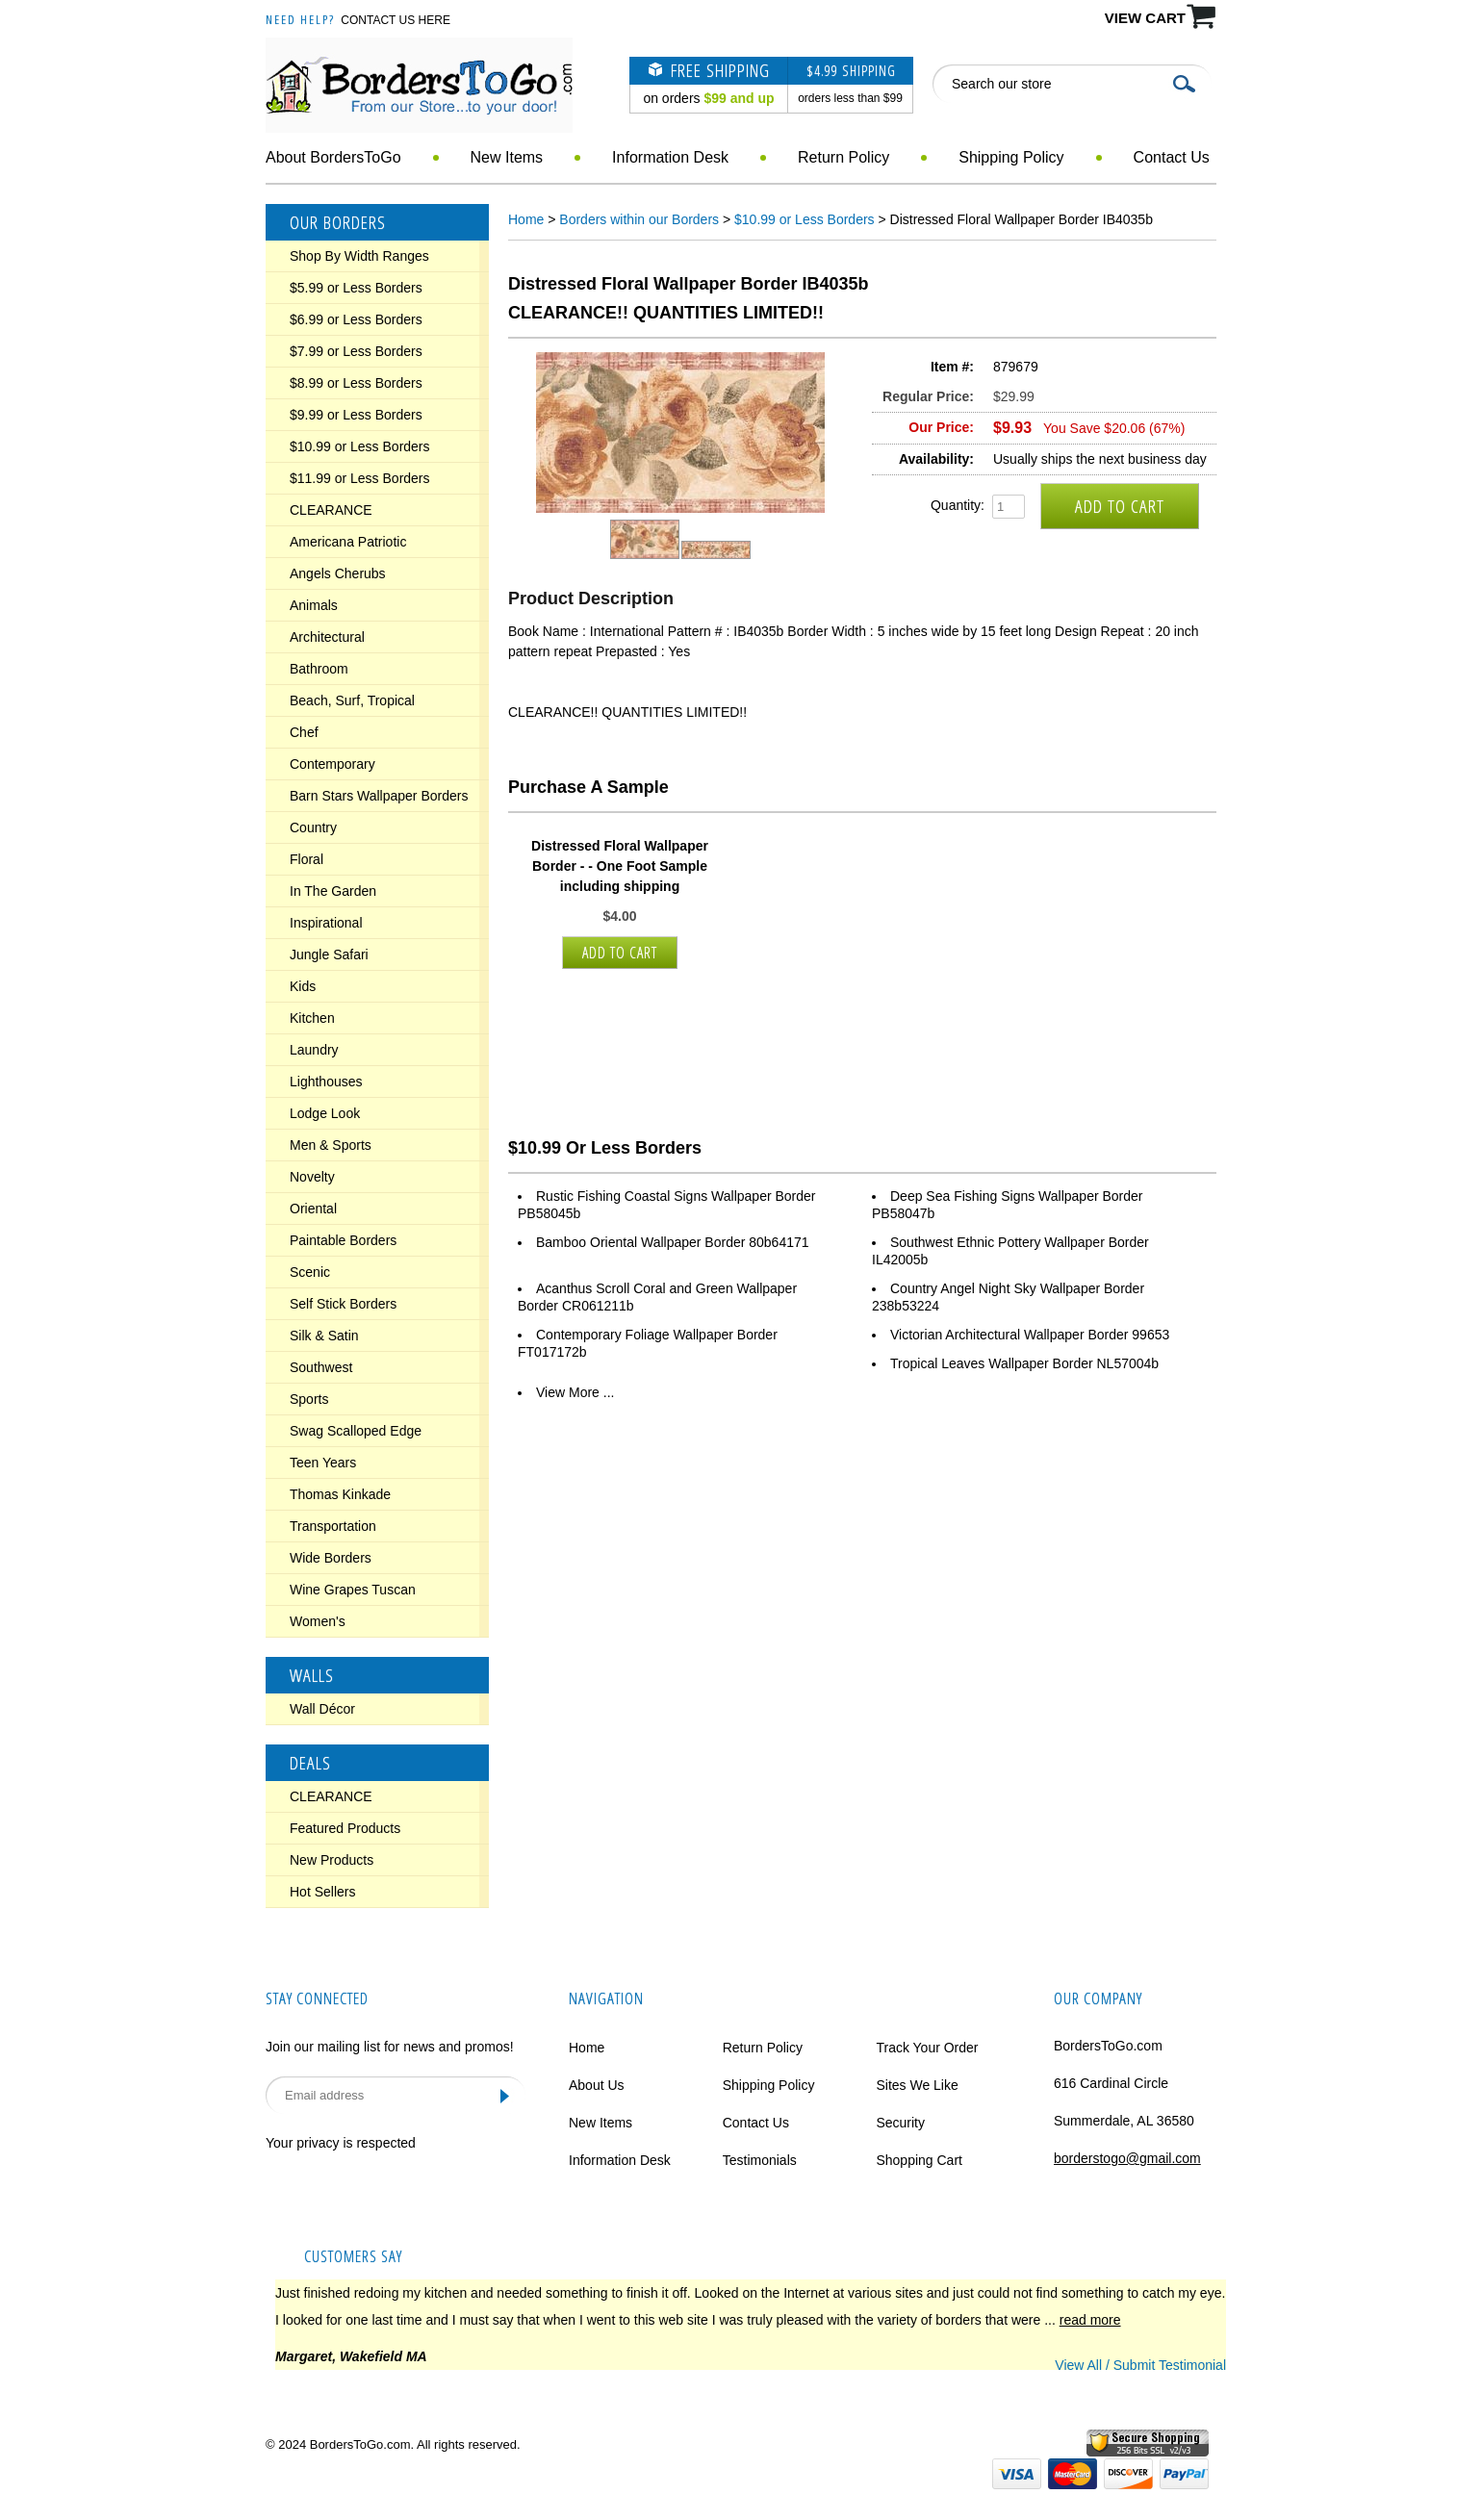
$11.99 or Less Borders (360, 478)
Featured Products (345, 1828)
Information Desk (670, 157)
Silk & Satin (324, 1335)
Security (900, 2122)
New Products (331, 1860)
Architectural (327, 637)
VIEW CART (1145, 18)
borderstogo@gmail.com (1127, 2158)
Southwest (321, 1367)
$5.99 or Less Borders (356, 287)
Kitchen (312, 1018)
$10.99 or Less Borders (360, 446)
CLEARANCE (331, 510)
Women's (317, 1621)
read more (1090, 2320)
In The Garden (333, 891)
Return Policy (843, 157)
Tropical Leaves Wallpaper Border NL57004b (1024, 1363)
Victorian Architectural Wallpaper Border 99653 (1029, 1334)
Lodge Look (325, 1113)
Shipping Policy (1010, 157)
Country (313, 827)
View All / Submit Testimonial (1140, 2365)
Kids (303, 986)
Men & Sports (330, 1145)
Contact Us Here (395, 20)
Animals (314, 605)
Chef (304, 732)
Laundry (314, 1049)
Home (526, 219)
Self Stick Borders (343, 1303)
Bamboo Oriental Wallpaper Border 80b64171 (672, 1242)
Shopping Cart (919, 2160)
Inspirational (326, 922)
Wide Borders (330, 1557)
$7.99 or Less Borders (356, 351)
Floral (306, 859)
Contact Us (1172, 157)
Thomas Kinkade (340, 1494)
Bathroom (319, 668)
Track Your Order (927, 2047)
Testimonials (760, 2160)
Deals (310, 1762)
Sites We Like (917, 2085)
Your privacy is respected (341, 2143)
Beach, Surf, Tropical (352, 700)
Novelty (312, 1176)
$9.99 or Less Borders (356, 414)
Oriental (313, 1208)
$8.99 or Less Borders (356, 383)
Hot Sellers (322, 1891)
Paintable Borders (343, 1240)
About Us (597, 2085)
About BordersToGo (333, 157)
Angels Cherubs (338, 573)
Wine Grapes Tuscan (353, 1589)
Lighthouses (326, 1081)
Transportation (333, 1526)
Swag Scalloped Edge (356, 1430)
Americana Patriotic (348, 541)
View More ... (575, 1392)
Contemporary (332, 764)
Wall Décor (322, 1709)
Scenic (310, 1272)
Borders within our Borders (639, 219)
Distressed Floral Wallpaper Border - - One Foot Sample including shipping (619, 866)
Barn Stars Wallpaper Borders (379, 795)
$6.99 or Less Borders (356, 319)
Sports (309, 1399)
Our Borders (338, 222)
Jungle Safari (329, 954)
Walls (312, 1675)
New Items (507, 157)
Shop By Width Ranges (359, 256)
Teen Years (323, 1462)
